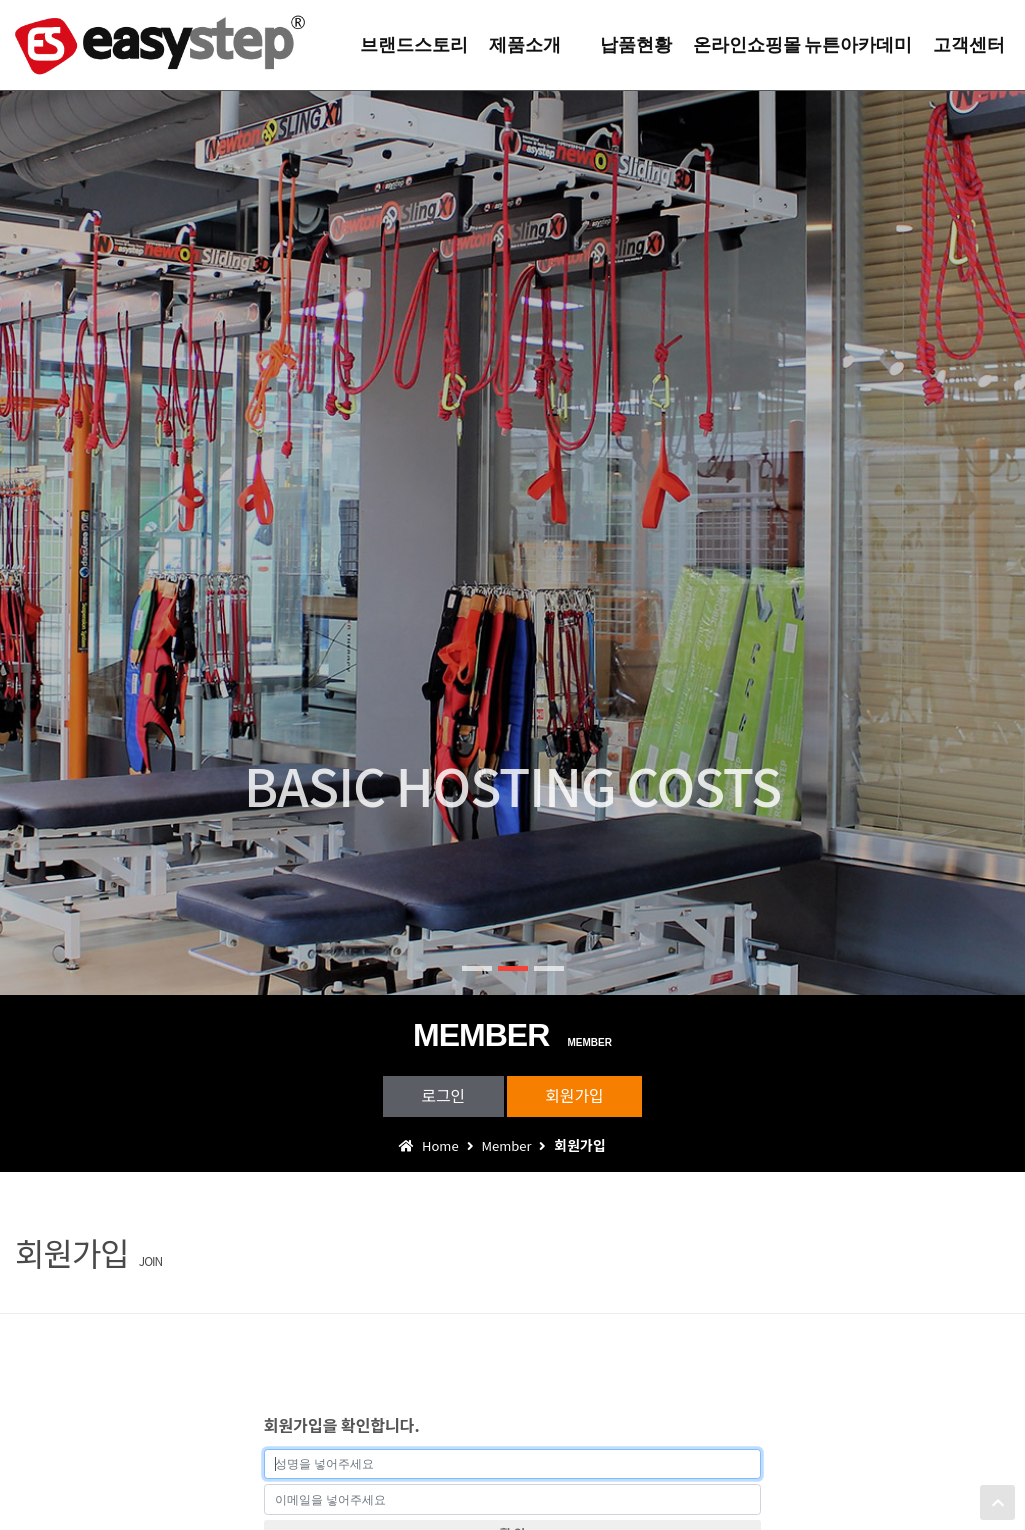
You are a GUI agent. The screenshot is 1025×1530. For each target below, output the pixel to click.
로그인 (441, 1096)
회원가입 (576, 1096)
